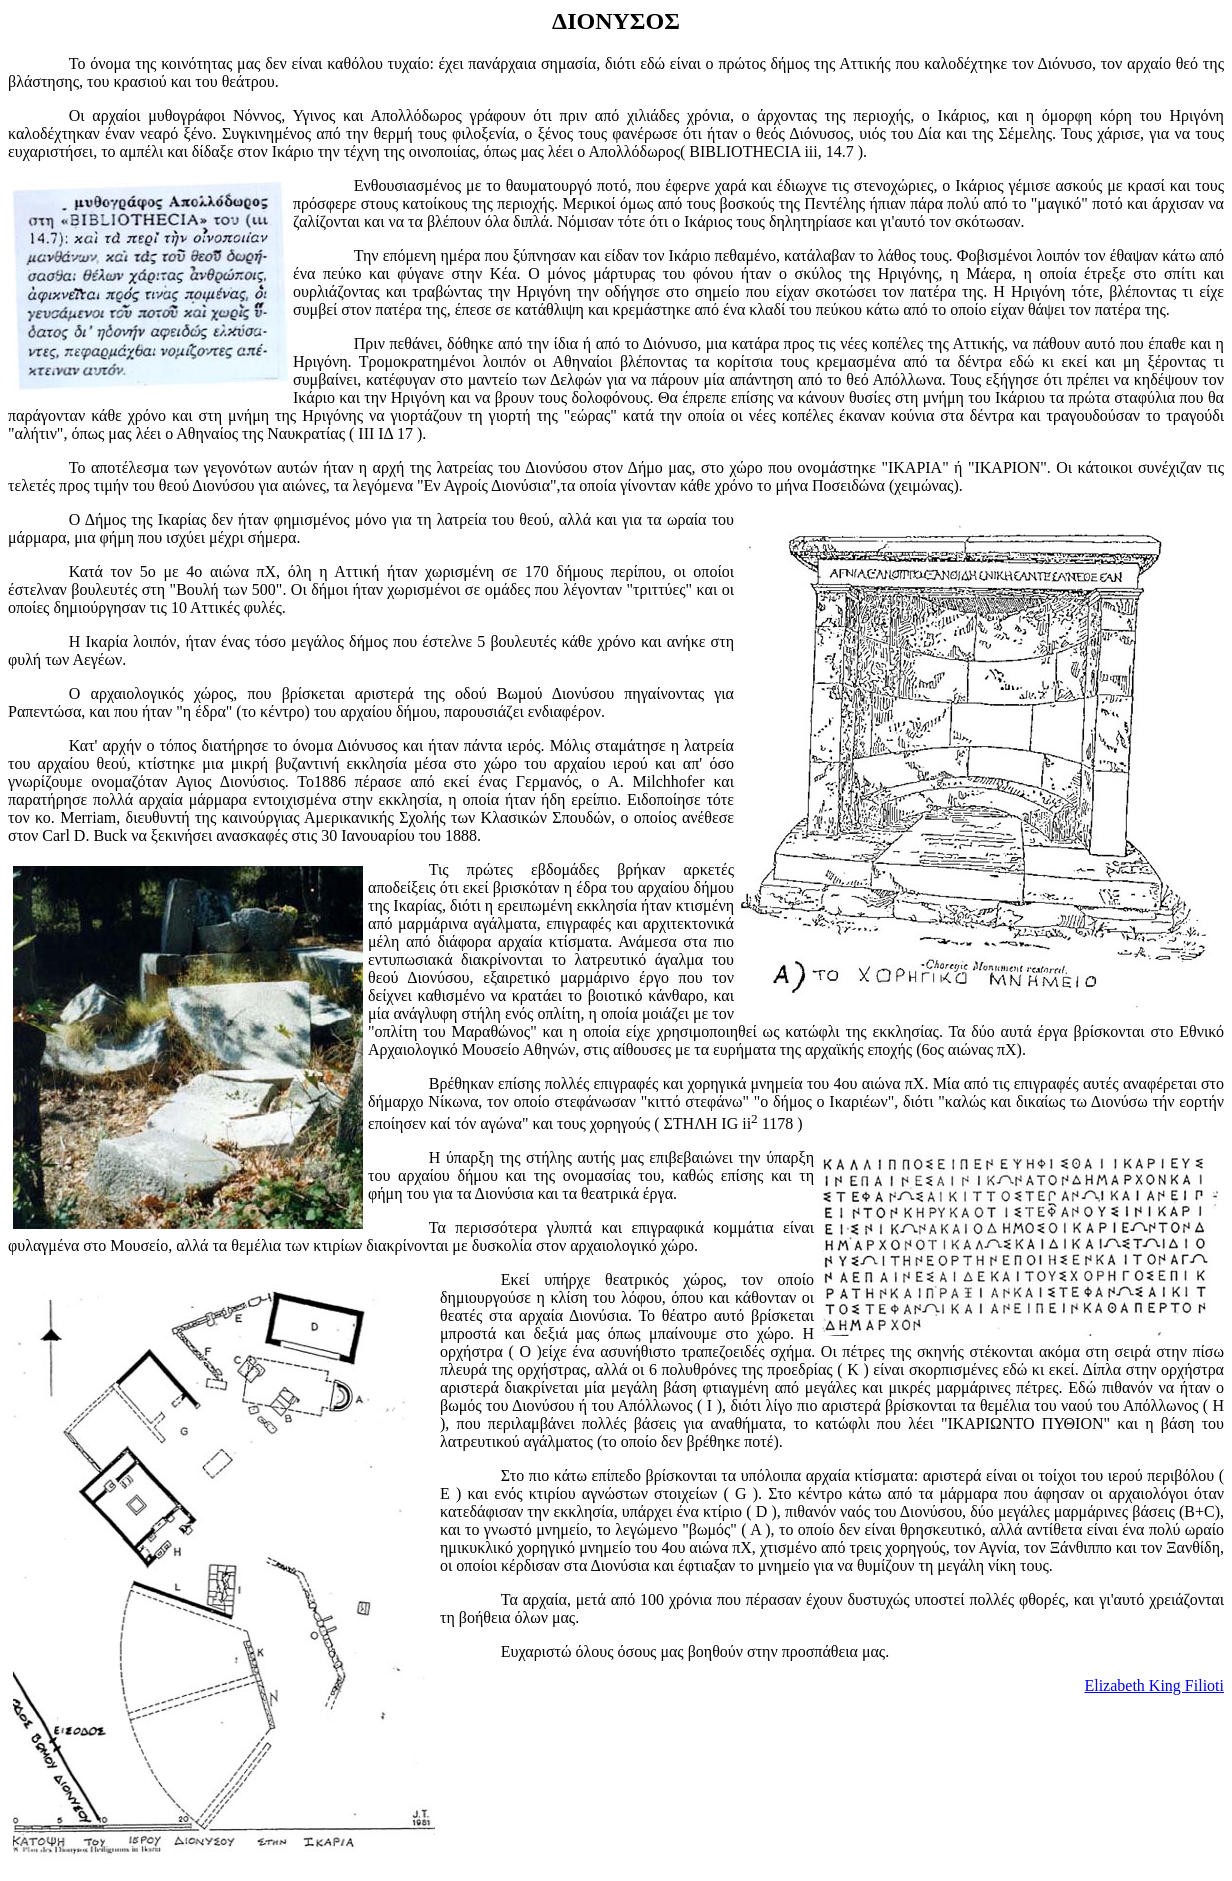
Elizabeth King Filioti (1154, 1685)
